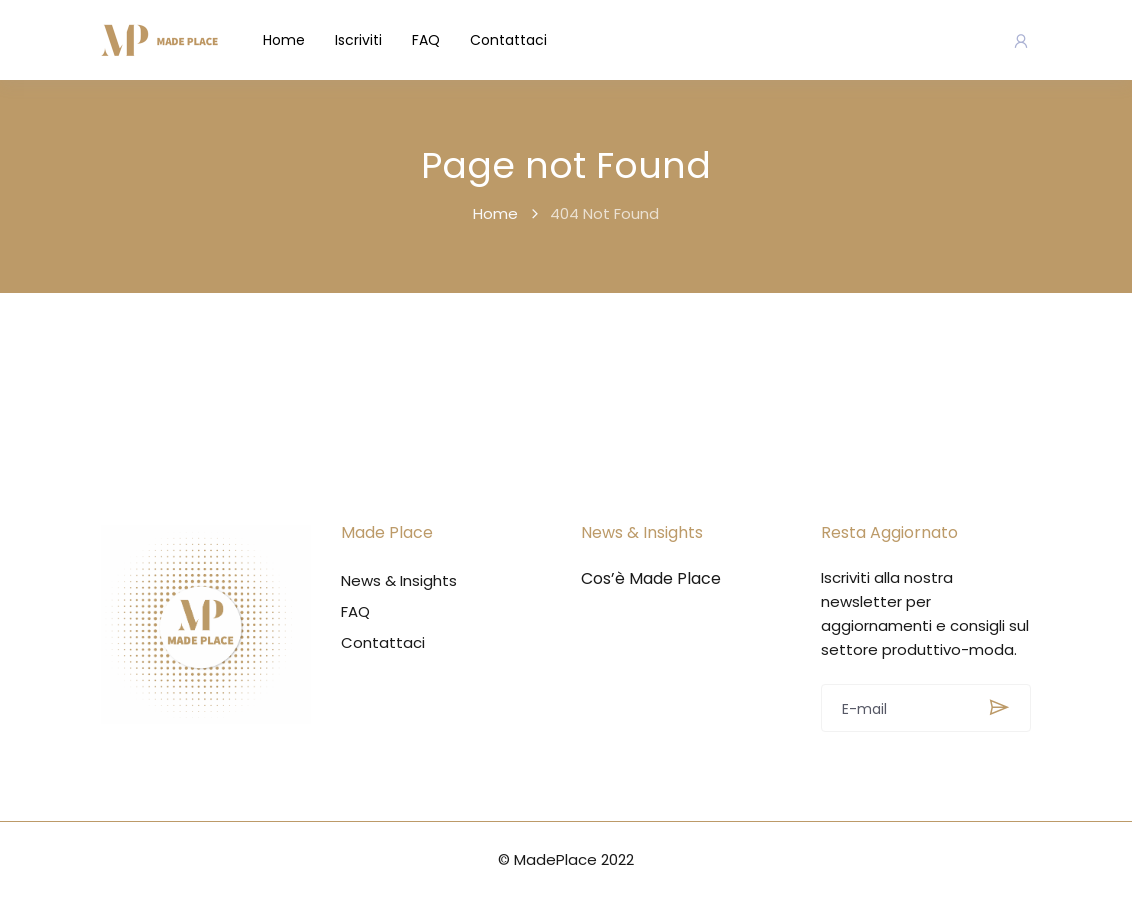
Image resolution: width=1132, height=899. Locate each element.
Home (284, 40)
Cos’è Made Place (651, 579)
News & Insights (399, 580)
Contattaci (508, 40)
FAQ (426, 40)
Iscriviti (358, 40)
